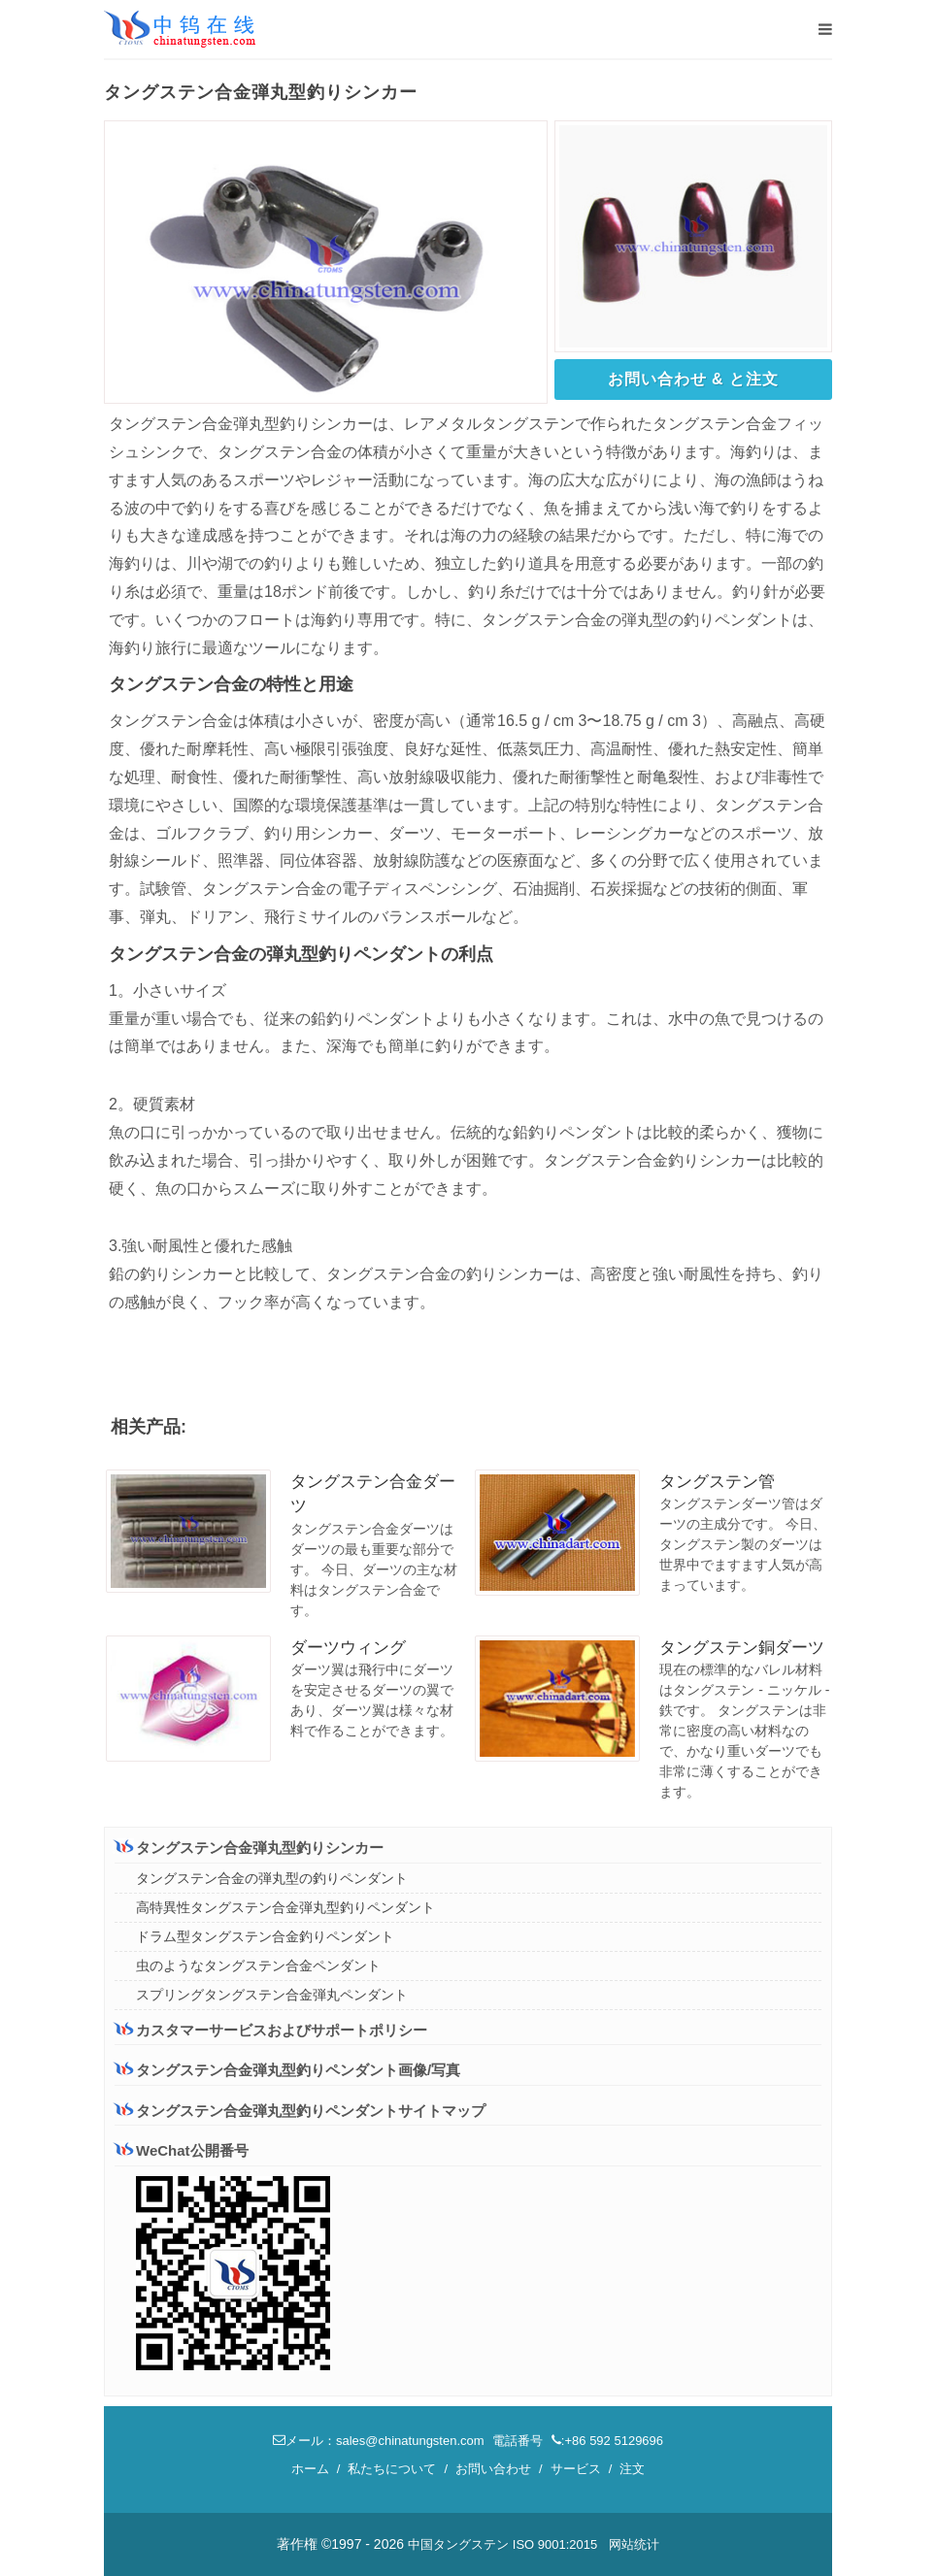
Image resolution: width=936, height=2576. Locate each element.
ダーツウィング (348, 1647)
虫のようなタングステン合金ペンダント (258, 1965)
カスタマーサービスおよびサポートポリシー (271, 2029)
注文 (632, 2468)
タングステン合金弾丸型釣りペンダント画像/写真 (287, 2070)
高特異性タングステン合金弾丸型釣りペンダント (285, 1907)
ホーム (310, 2468)
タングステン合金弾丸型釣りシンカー (249, 1847)
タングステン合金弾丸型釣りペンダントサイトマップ (300, 2110)
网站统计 (634, 2544)
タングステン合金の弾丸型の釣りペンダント (272, 1878)
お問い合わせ (493, 2468)
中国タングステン (458, 2544)
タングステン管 (717, 1481)
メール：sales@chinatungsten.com (379, 2440)
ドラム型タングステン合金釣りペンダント (265, 1936)
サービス (576, 2468)
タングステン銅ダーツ (741, 1647)
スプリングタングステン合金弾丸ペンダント (272, 1994)
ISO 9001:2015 (555, 2544)
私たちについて (392, 2468)
